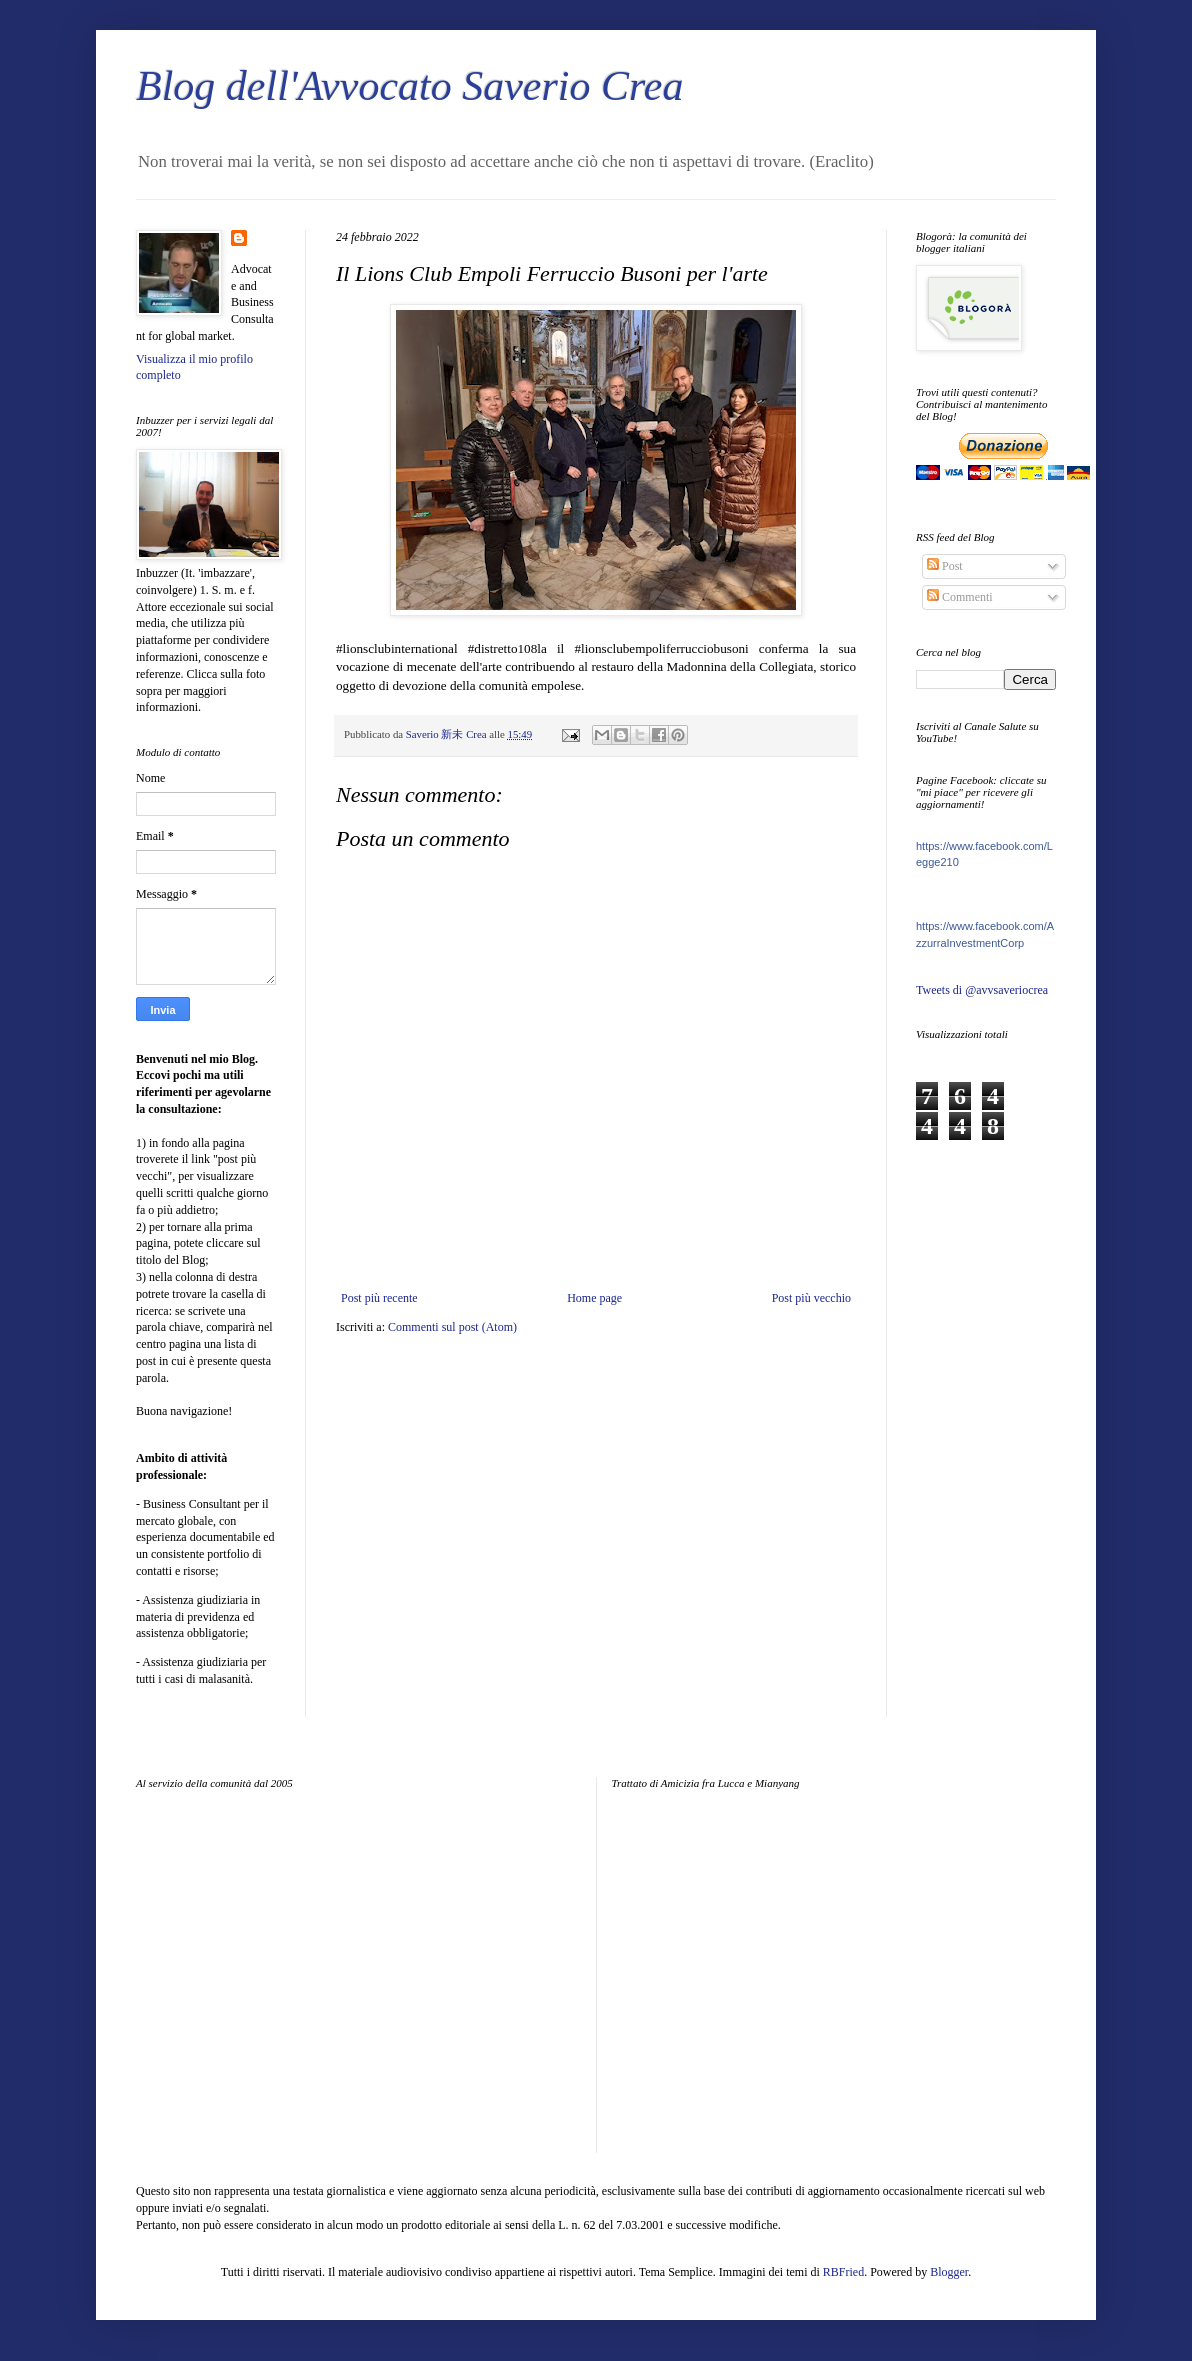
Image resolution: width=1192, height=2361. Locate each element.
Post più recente (379, 1298)
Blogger (949, 2272)
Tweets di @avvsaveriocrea (982, 990)
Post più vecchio (811, 1298)
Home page (594, 1298)
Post (945, 566)
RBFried (843, 2272)
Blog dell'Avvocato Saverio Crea (409, 86)
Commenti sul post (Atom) (452, 1327)
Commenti (960, 597)
